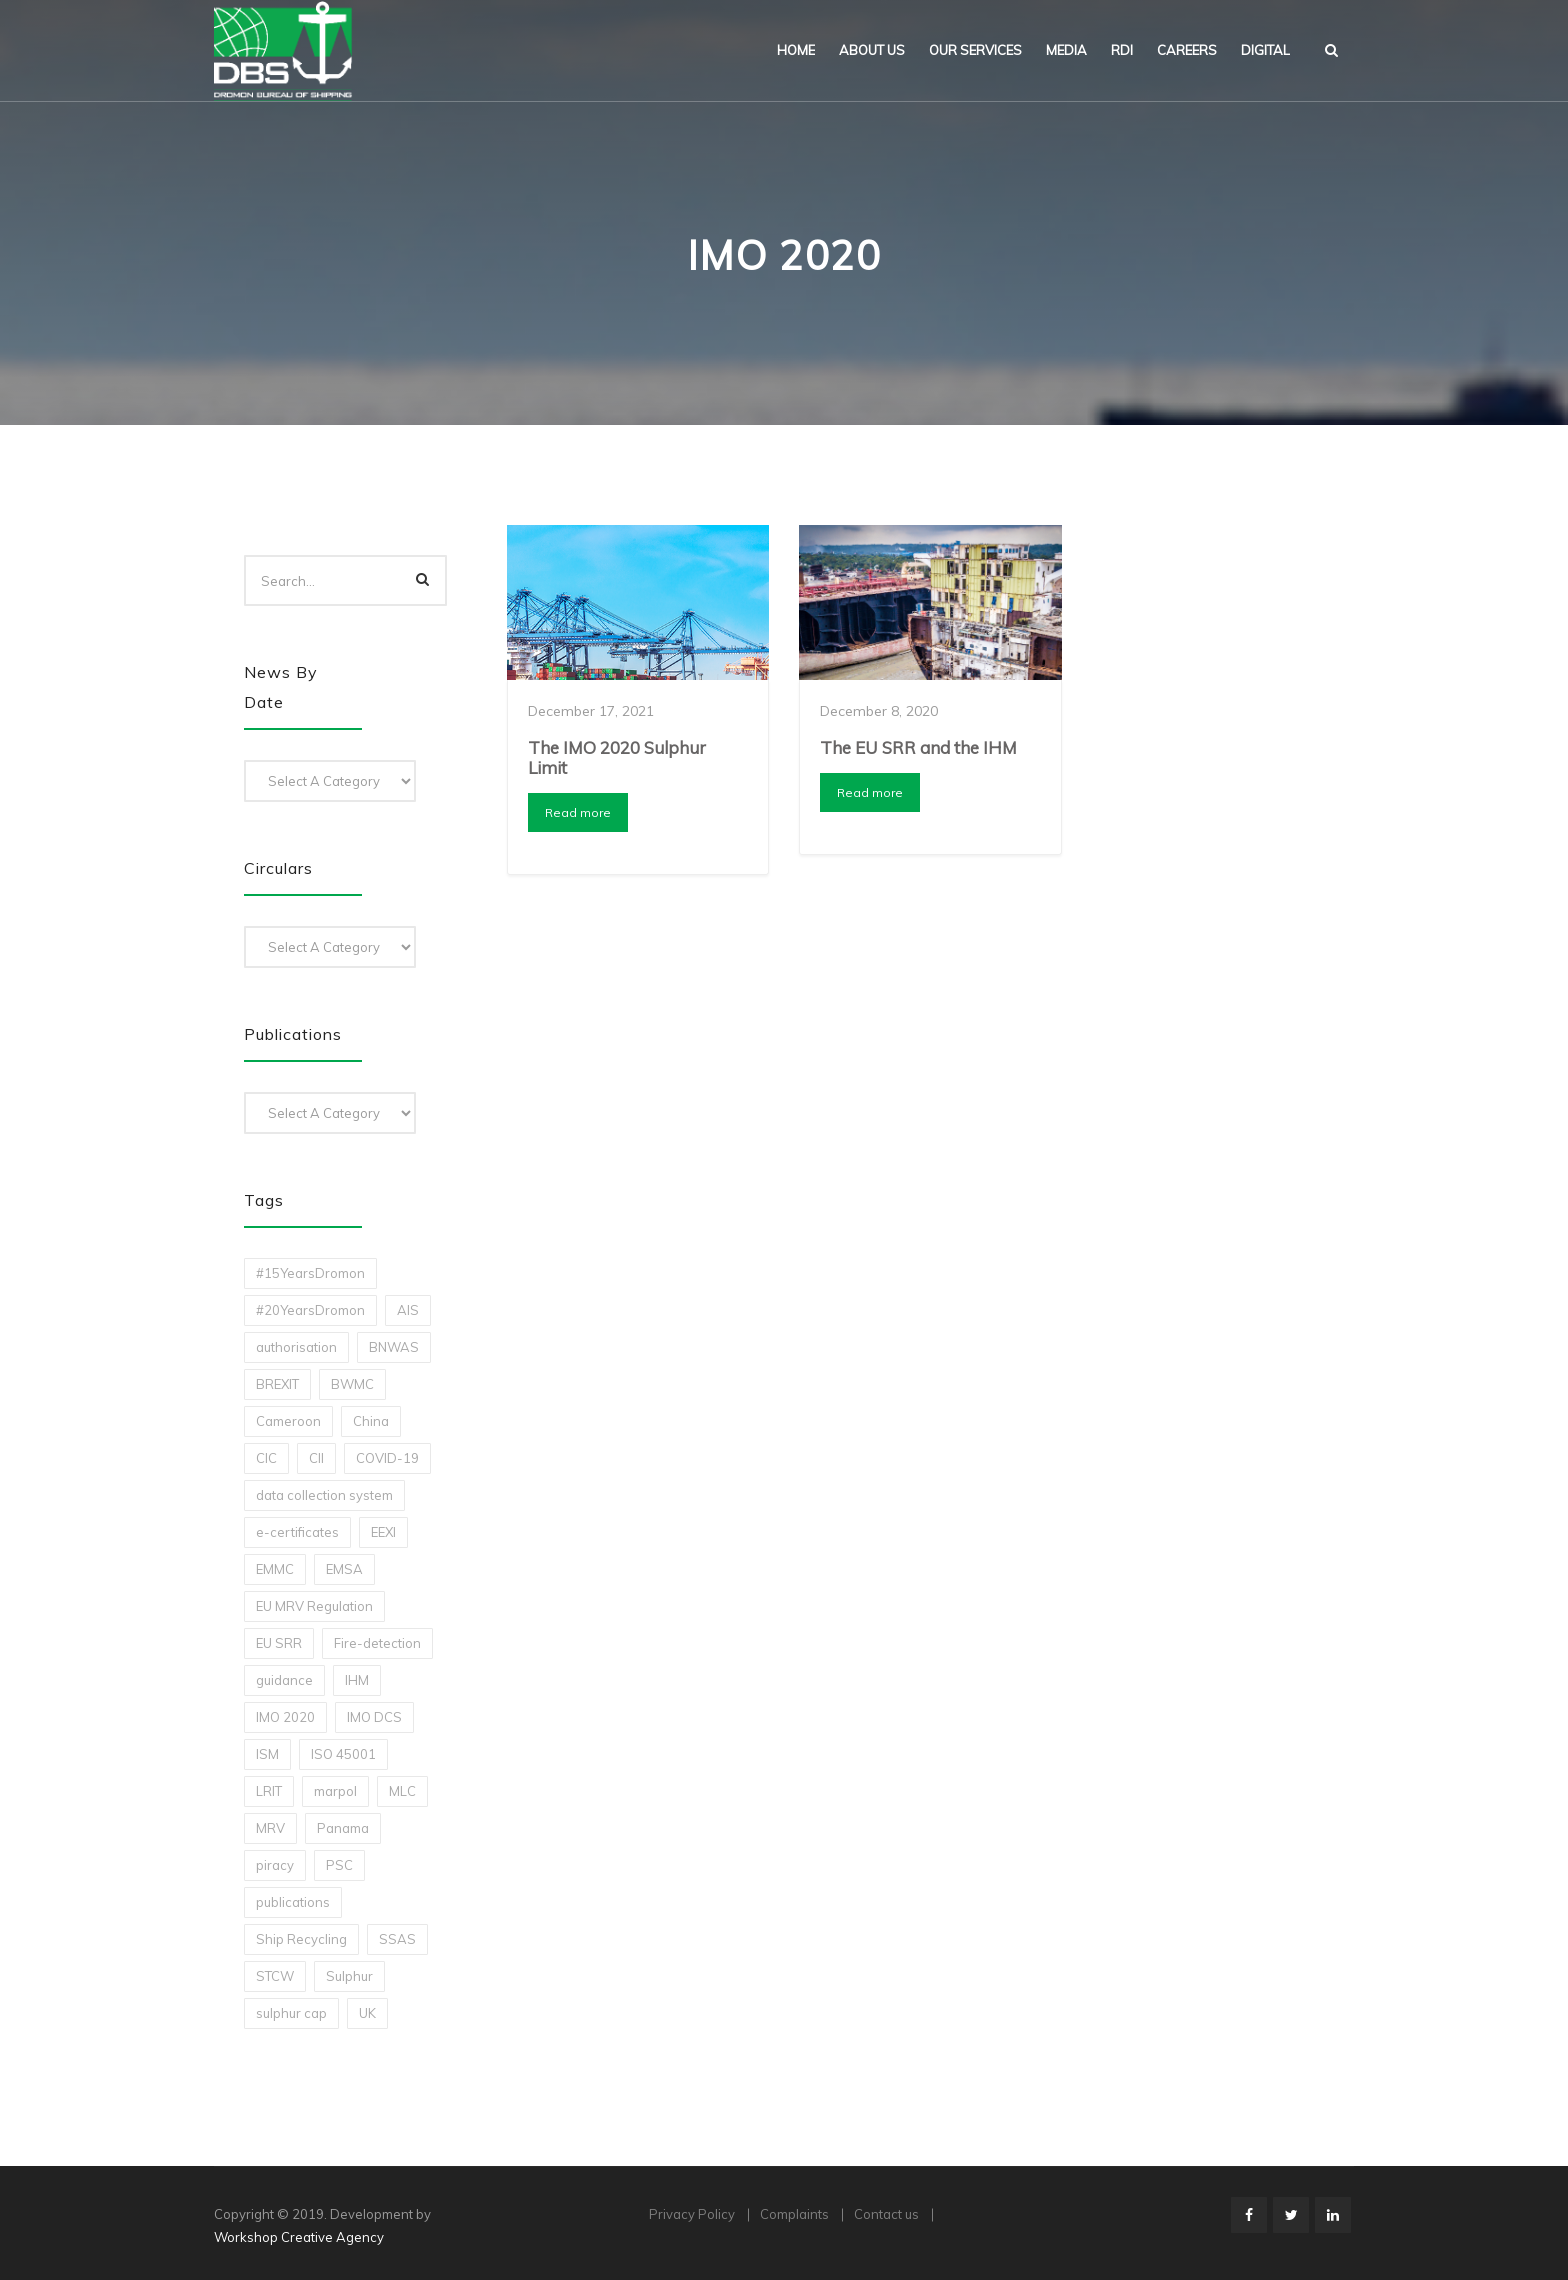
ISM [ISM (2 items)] (267, 1754)
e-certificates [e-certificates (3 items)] (297, 1532)
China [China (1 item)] (371, 1421)
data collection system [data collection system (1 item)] (324, 1495)
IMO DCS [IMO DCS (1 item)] (374, 1717)
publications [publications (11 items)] (293, 1902)
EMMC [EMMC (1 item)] (275, 1569)
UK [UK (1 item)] (367, 2013)
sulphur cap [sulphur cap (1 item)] (291, 2013)
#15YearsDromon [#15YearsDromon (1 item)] (310, 1273)
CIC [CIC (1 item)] (266, 1458)
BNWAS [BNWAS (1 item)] (394, 1347)
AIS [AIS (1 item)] (408, 1310)
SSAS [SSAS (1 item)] (397, 1939)
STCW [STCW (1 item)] (275, 1976)
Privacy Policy (692, 2214)
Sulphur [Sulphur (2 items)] (349, 1976)
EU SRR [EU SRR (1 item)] (279, 1643)
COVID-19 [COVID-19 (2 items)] (387, 1458)
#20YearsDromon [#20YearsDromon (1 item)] (310, 1310)
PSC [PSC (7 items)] (339, 1865)
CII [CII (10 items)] (316, 1458)
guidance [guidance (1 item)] (284, 1680)
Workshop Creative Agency (299, 2237)
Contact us (886, 2214)
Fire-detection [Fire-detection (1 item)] (377, 1643)
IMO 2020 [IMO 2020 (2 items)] (285, 1717)
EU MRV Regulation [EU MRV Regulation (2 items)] (314, 1606)
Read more (578, 812)
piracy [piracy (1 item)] (275, 1865)
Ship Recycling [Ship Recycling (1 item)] (301, 1939)
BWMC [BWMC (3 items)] (352, 1384)
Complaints (794, 2214)
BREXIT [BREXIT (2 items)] (277, 1384)
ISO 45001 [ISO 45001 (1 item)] (343, 1754)
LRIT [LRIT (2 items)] (269, 1791)
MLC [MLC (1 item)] (402, 1791)
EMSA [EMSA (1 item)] (344, 1569)
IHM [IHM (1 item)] (357, 1680)
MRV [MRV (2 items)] (270, 1828)
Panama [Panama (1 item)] (343, 1828)
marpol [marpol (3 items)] (335, 1791)
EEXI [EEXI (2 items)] (383, 1532)
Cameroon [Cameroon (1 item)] (288, 1421)
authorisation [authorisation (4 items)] (296, 1347)
